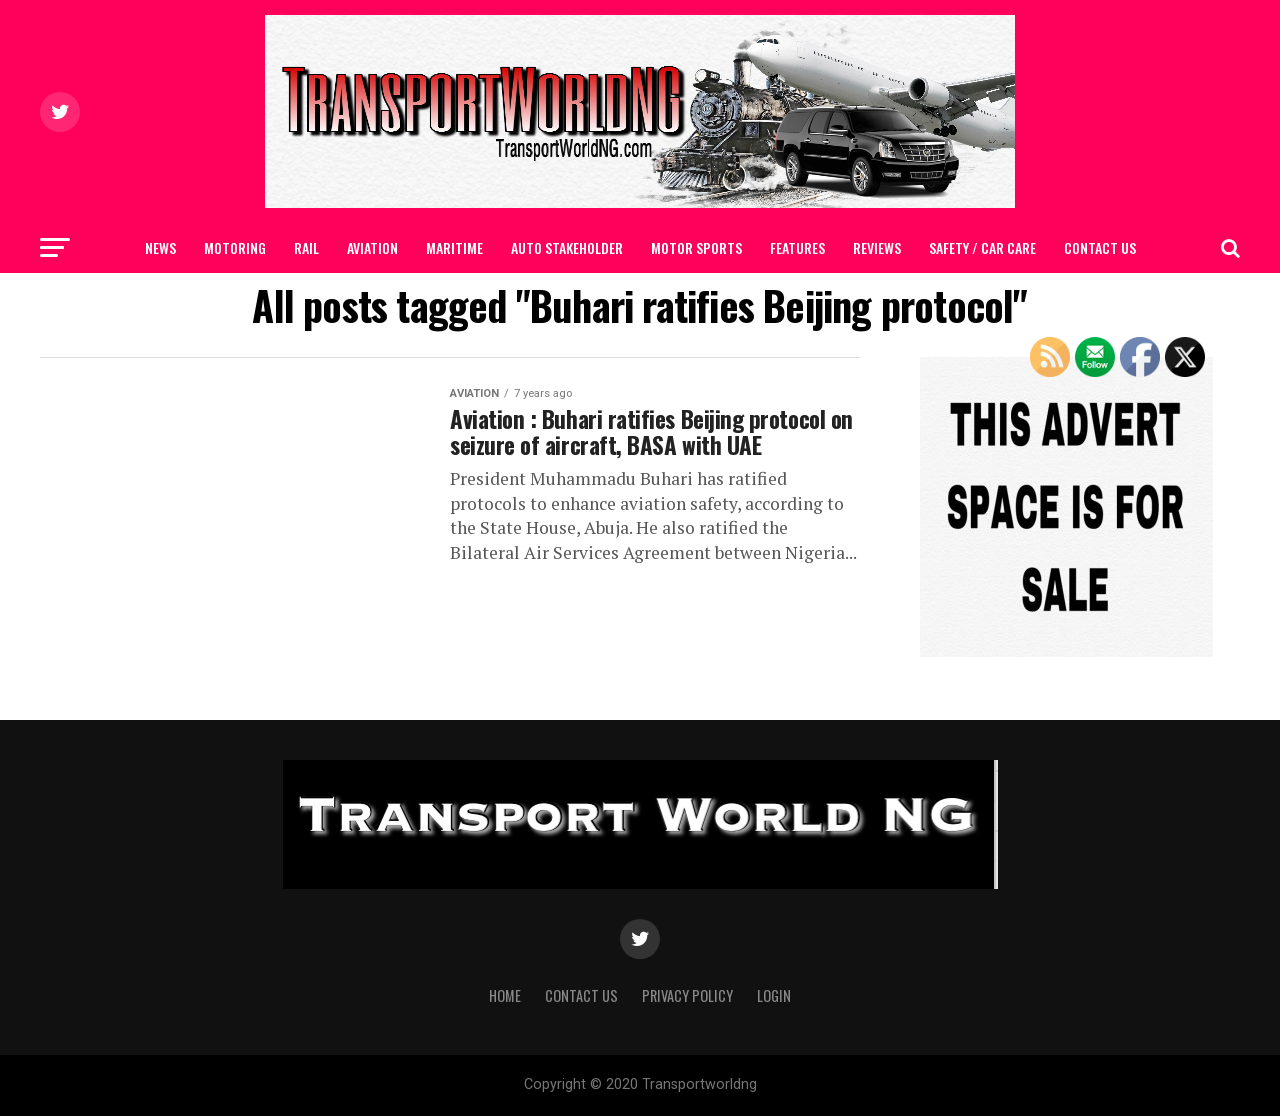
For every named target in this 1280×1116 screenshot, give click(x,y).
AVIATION (372, 247)
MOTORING (235, 247)
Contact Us (1100, 247)
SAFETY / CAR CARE (982, 247)
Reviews (877, 247)
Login (774, 995)
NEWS (160, 247)
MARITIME (454, 247)
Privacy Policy (687, 995)
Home (505, 995)
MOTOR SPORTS (696, 247)
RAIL (306, 247)
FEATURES (797, 247)
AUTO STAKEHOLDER (567, 247)
